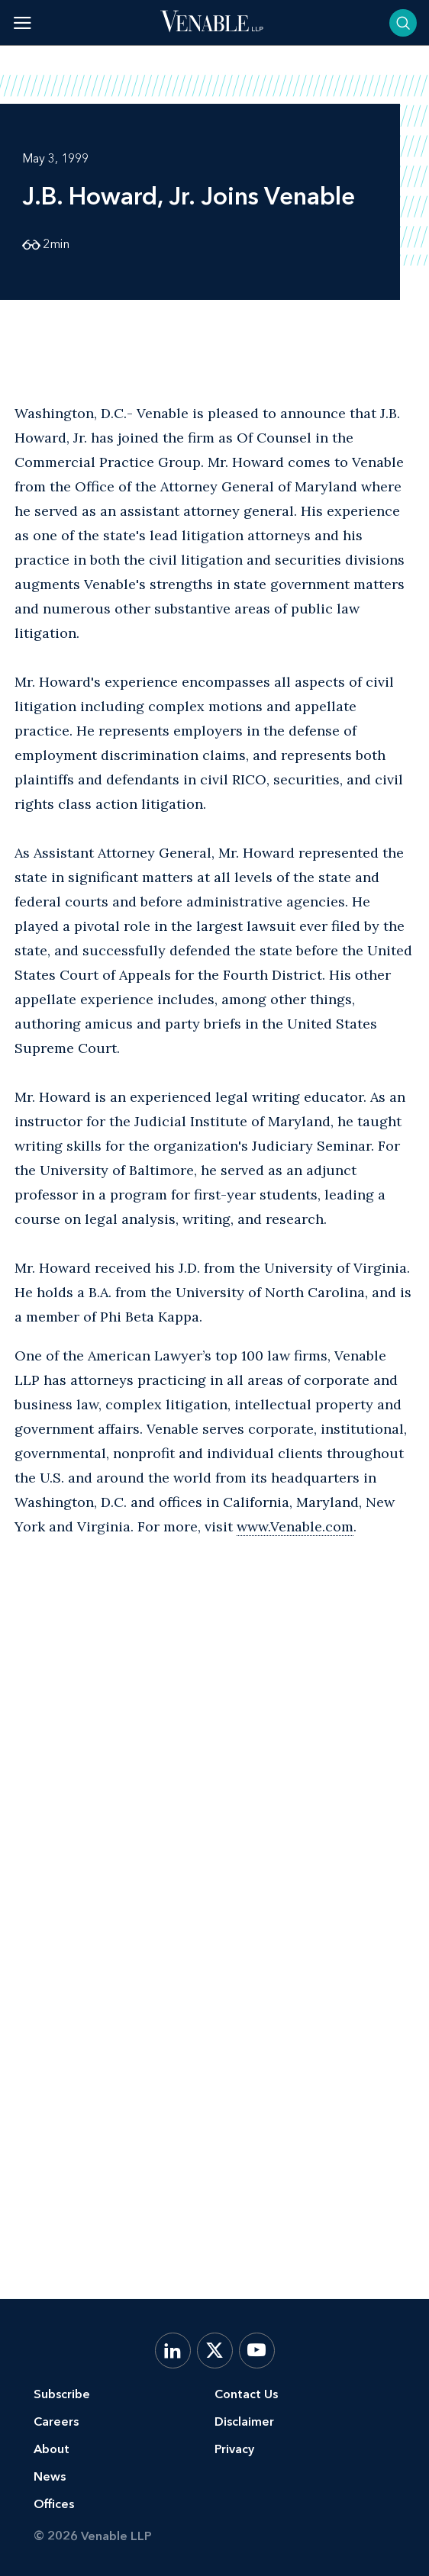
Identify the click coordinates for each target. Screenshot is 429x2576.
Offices (54, 2504)
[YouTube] (257, 2350)
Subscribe (62, 2394)
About (51, 2449)
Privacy (234, 2449)
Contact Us (246, 2394)
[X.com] (215, 2350)
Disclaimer (244, 2421)
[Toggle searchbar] (403, 23)
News (50, 2476)
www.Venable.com (295, 1526)
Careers (56, 2421)
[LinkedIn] (173, 2350)
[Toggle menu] (22, 22)
